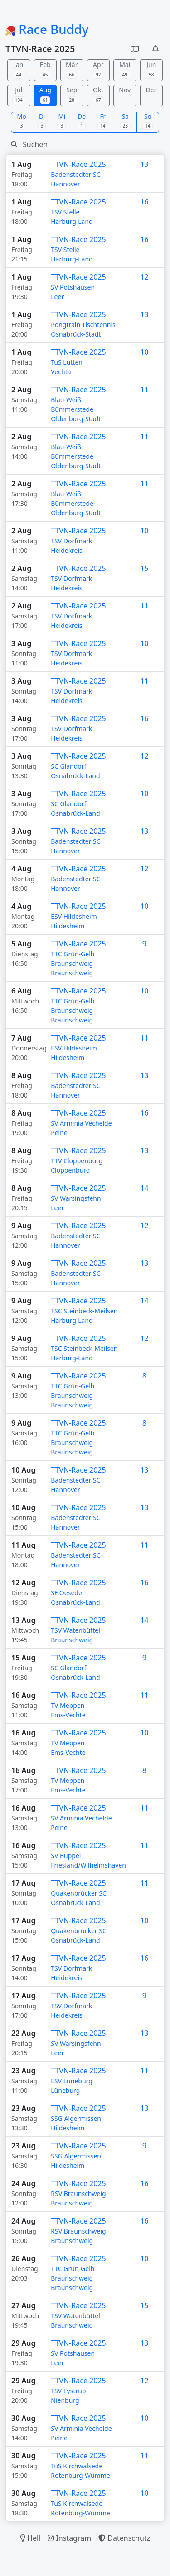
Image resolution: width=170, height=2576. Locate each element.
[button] (135, 48)
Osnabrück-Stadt (76, 334)
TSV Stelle (65, 212)
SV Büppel (66, 1855)
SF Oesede (66, 1592)
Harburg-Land (71, 221)
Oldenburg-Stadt (76, 418)
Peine (59, 1132)
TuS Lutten (67, 362)
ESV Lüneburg (71, 2081)
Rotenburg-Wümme (80, 2475)
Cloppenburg (70, 1170)
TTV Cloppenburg (76, 1160)
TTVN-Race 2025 (78, 164)
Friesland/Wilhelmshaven (88, 1865)
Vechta (61, 371)
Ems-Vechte (68, 1715)
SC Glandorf (68, 766)
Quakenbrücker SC (79, 1893)
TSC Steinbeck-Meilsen (84, 1311)
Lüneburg (65, 2090)
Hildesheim (67, 926)
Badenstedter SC (75, 174)
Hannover (65, 184)
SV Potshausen (73, 287)
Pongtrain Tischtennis (83, 324)
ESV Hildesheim (74, 916)
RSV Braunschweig (78, 2193)
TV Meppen (67, 1705)
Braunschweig (72, 973)
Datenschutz (124, 2538)
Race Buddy (46, 29)
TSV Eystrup (68, 2390)
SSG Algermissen (76, 2118)
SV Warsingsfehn (76, 1198)
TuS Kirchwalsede (76, 2466)
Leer (57, 296)
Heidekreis (67, 550)
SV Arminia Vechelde (81, 1123)
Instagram (69, 2538)
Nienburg (65, 2400)
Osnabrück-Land (75, 775)
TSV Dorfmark (71, 541)
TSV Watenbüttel (75, 1630)
